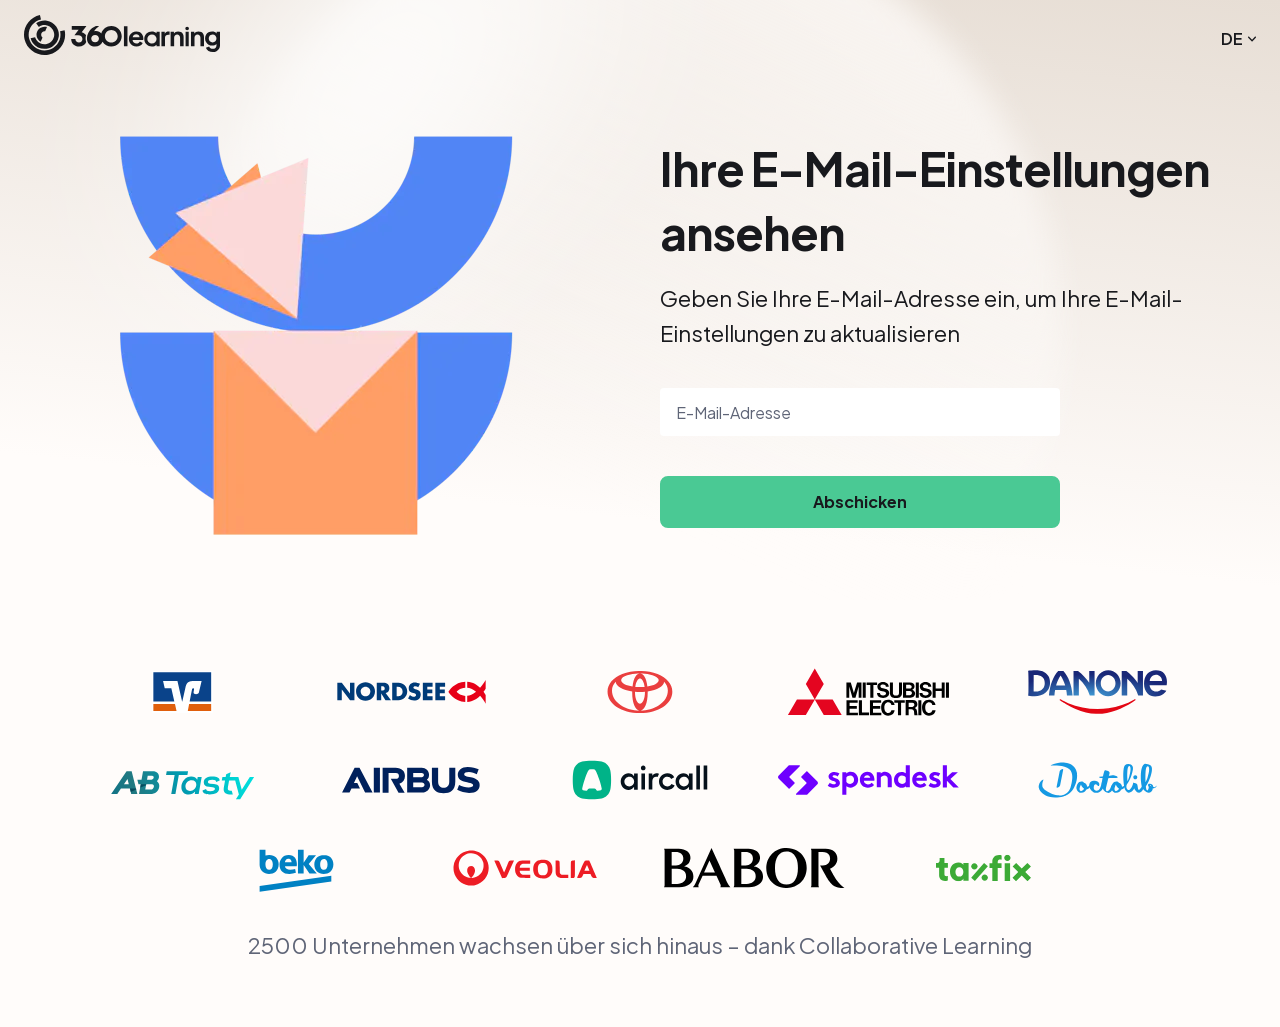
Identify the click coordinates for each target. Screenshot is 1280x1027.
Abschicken (860, 501)
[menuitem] (1238, 39)
